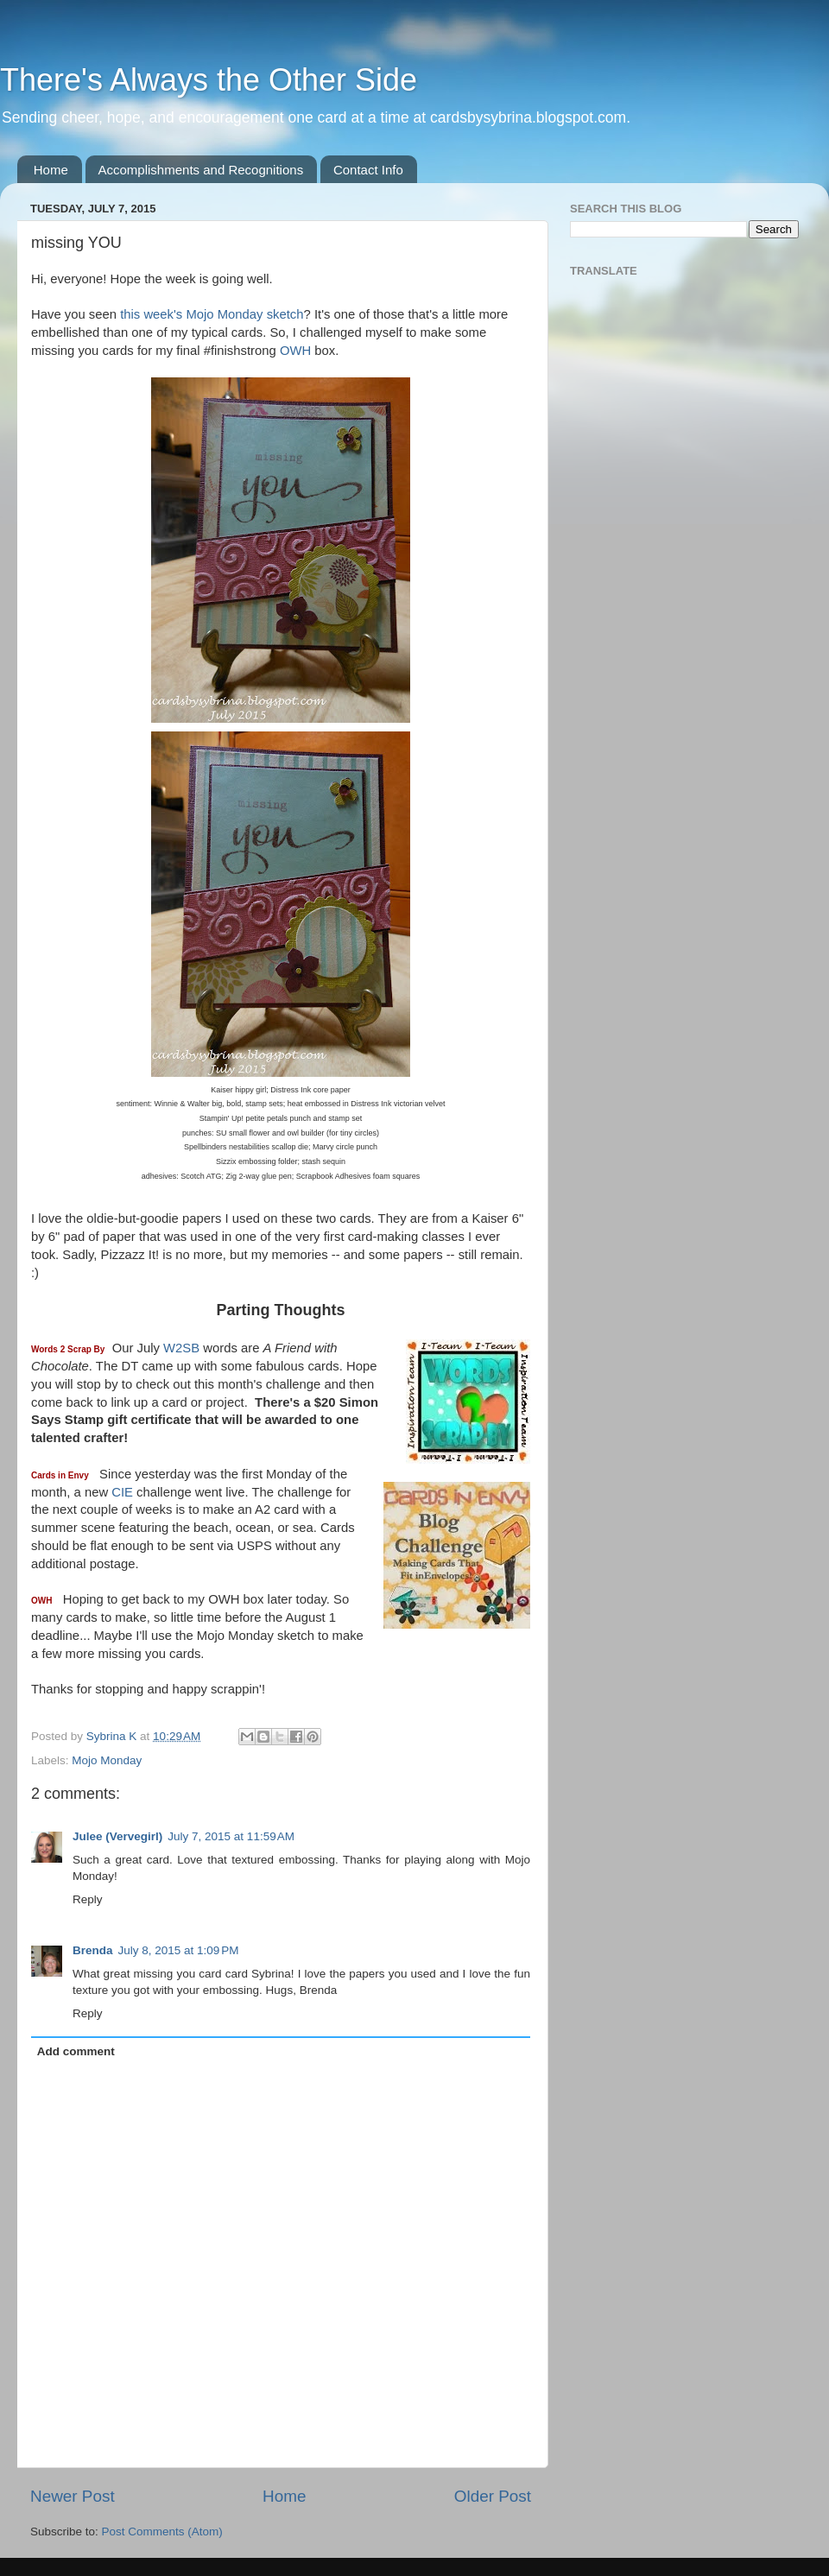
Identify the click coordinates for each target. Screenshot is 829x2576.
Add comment (76, 2051)
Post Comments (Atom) (162, 2531)
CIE (122, 1492)
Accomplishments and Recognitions (201, 169)
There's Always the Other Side (208, 80)
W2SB (181, 1348)
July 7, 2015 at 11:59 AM (231, 1836)
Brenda (93, 1950)
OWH (295, 351)
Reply (88, 1899)
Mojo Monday (107, 1760)
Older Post (492, 2496)
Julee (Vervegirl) (117, 1836)
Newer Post (72, 2496)
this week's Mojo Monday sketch (211, 314)
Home (51, 169)
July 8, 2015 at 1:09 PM (178, 1950)
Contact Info (368, 169)
